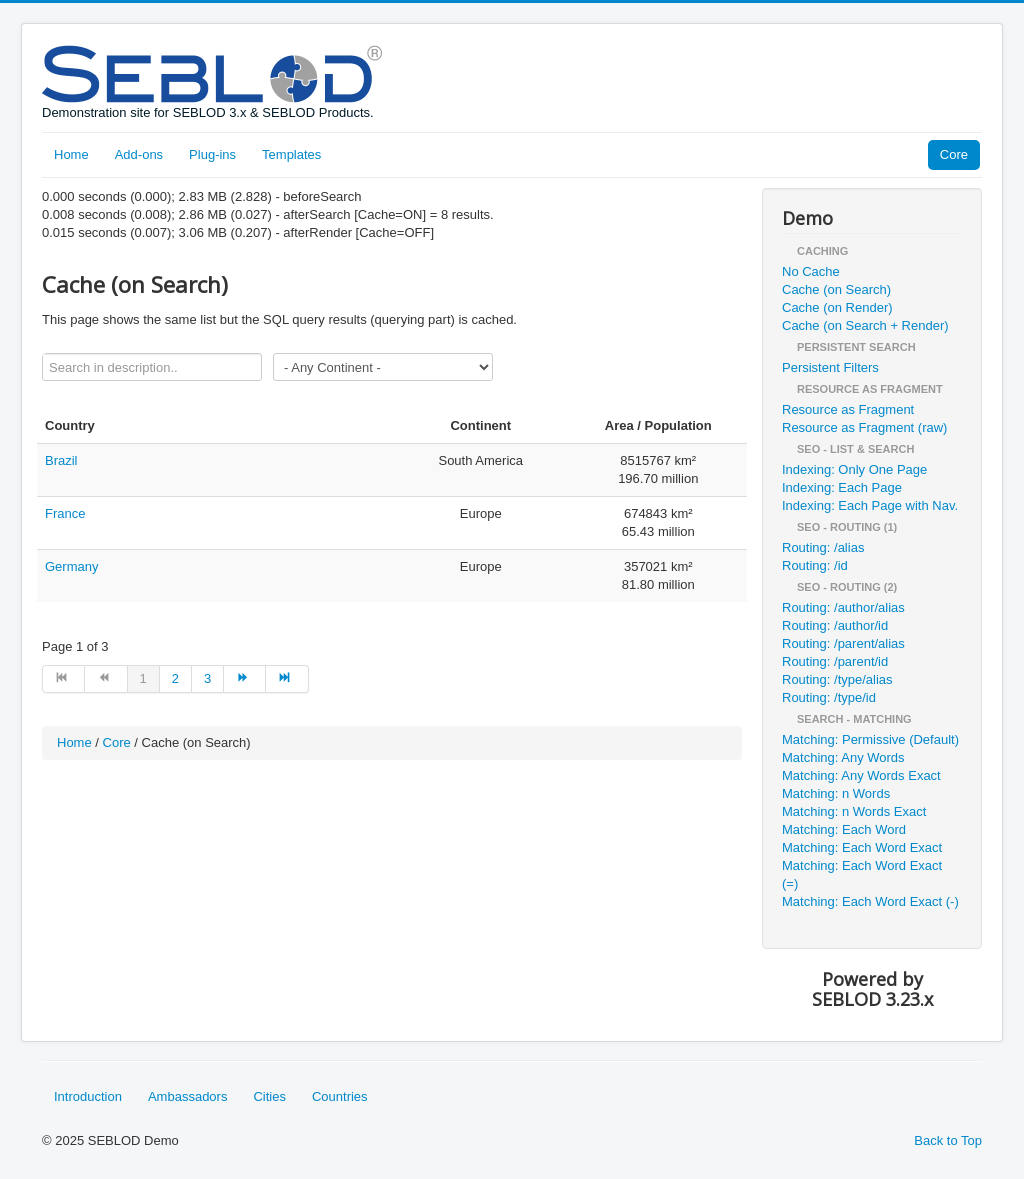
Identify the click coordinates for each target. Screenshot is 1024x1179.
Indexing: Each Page (842, 487)
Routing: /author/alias (843, 607)
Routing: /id (815, 565)
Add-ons (139, 154)
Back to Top (948, 1140)
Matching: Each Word (844, 829)
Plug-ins (212, 154)
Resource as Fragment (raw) (864, 427)
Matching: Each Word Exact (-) (870, 901)
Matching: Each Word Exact (862, 847)
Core (954, 154)
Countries (340, 1096)
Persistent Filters (830, 367)
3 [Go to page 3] (207, 678)
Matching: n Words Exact (854, 811)
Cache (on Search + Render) (865, 325)
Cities (269, 1096)
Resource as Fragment (848, 409)
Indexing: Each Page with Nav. (870, 505)
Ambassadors (187, 1096)
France (65, 513)
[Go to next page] (245, 679)
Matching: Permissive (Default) (870, 739)
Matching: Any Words (843, 757)
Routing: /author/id (835, 625)
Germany (71, 566)
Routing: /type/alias (837, 679)
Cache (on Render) (837, 307)
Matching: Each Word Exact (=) (862, 874)
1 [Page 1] (143, 678)
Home (71, 154)
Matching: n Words (836, 793)
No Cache (811, 271)
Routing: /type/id (829, 697)
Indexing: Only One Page (854, 469)
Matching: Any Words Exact (861, 775)
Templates (291, 154)
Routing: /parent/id (835, 661)
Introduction (88, 1096)
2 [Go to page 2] (175, 678)
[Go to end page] (287, 679)
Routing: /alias (823, 547)
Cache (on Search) (836, 289)
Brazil (61, 460)
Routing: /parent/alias (843, 643)
